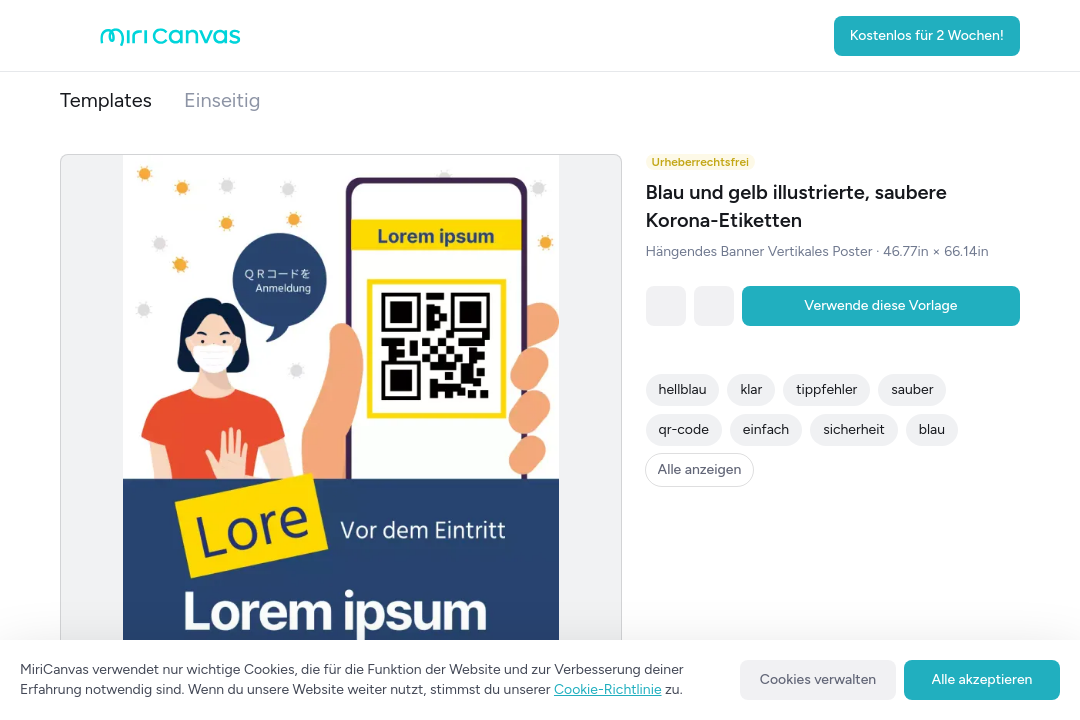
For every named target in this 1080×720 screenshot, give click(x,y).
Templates (106, 100)
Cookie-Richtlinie (608, 689)
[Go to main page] (170, 41)
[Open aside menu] (80, 36)
